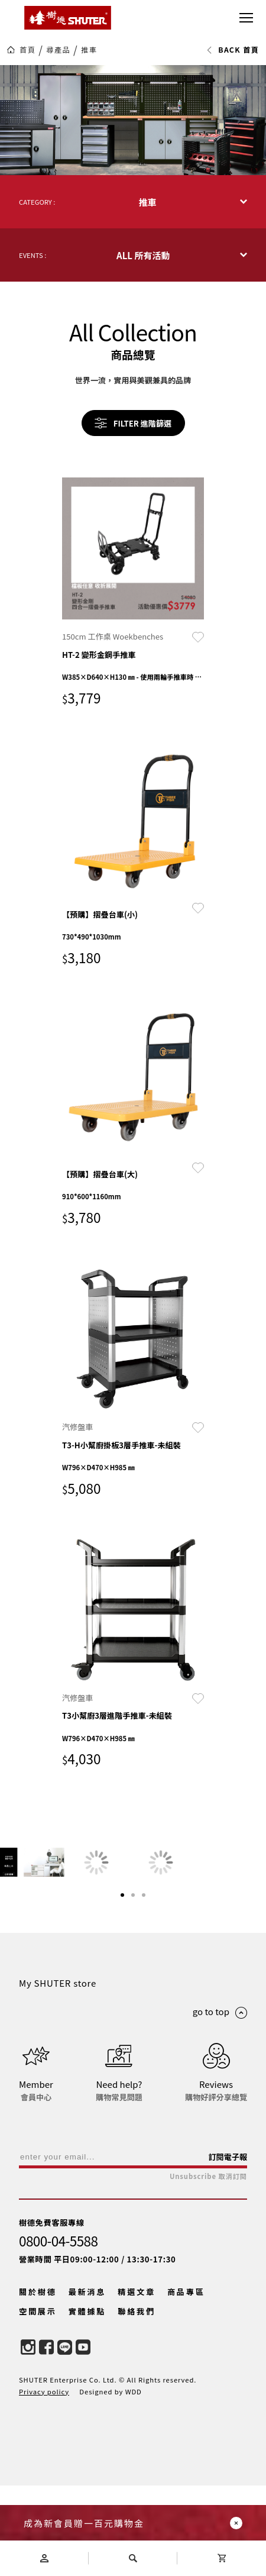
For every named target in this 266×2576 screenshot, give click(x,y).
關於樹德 (38, 2381)
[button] (122, 1985)
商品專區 (186, 2381)
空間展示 (38, 2401)
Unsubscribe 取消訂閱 (208, 2266)
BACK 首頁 (232, 49)
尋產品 (58, 49)
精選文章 (136, 2381)
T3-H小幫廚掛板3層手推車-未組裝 (121, 1445)
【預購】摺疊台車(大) (100, 1174)
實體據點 (87, 2401)
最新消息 (87, 2381)
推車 (89, 49)
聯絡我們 (136, 2401)
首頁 (27, 49)
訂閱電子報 (227, 2247)
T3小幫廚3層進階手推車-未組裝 (117, 1715)
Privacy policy (44, 2481)
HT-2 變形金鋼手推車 (98, 654)
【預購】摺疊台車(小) (100, 914)
